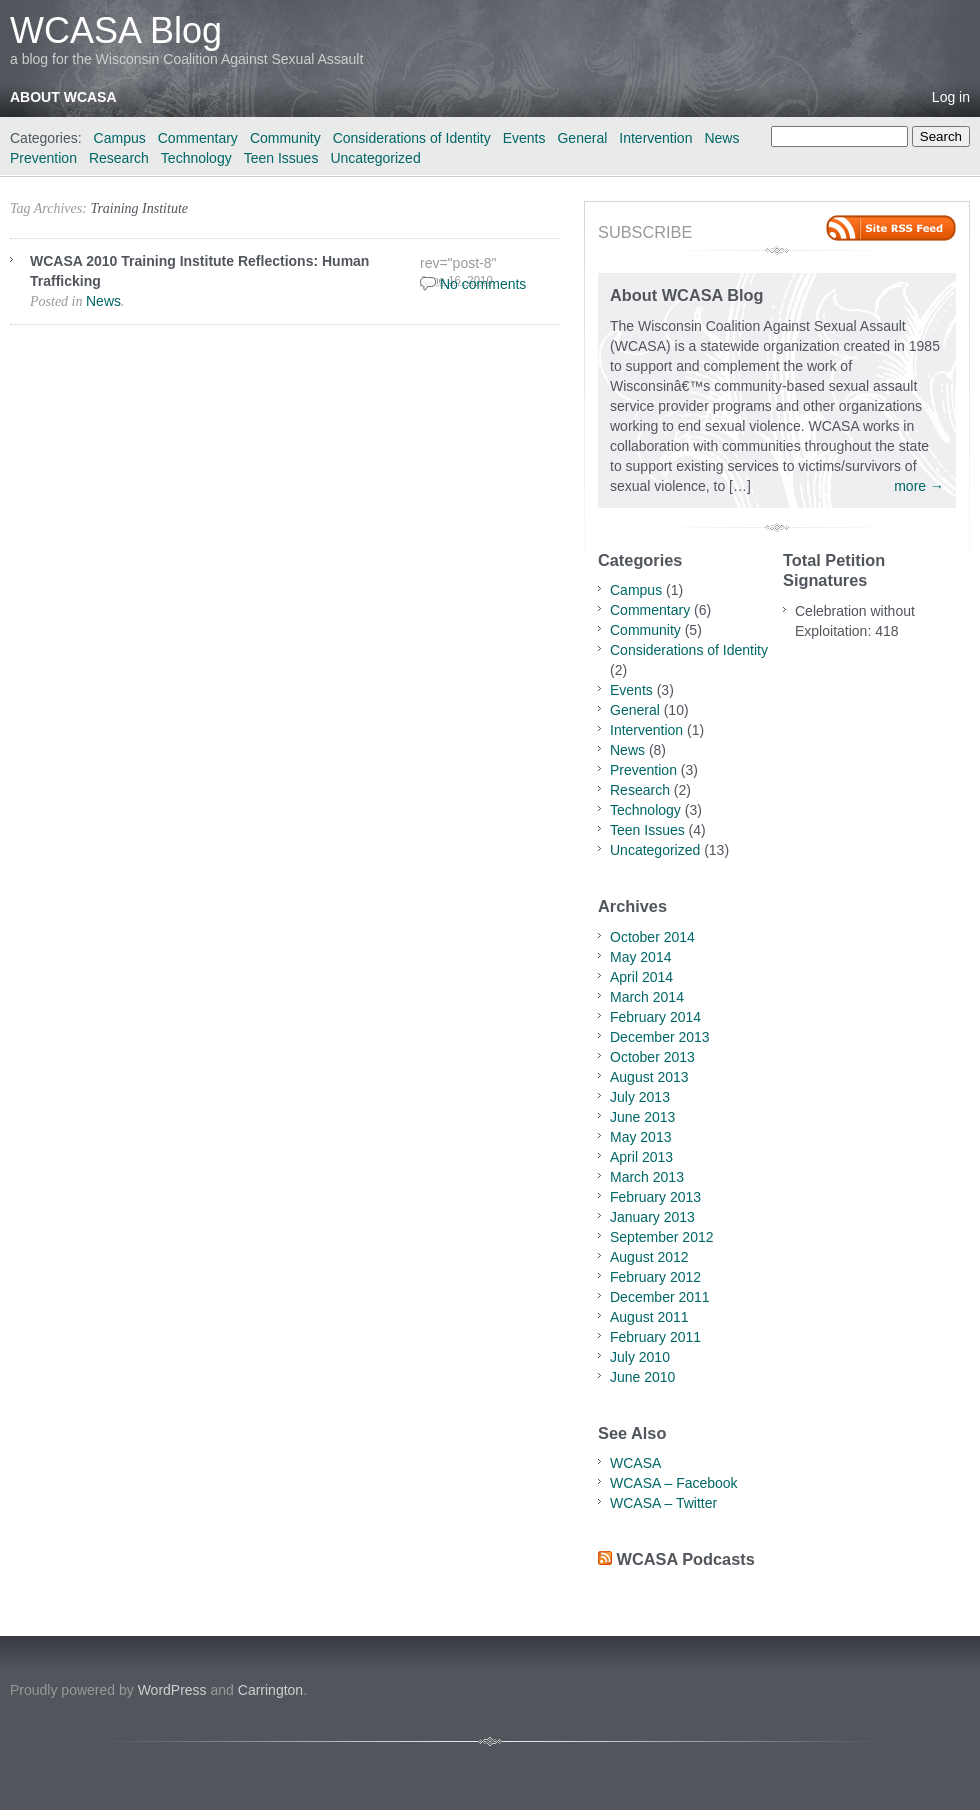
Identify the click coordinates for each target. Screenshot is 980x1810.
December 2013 (660, 1037)
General (582, 138)
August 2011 (649, 1317)
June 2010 (642, 1377)
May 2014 (640, 957)
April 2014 (641, 977)
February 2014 (655, 1017)
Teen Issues (281, 158)
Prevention (43, 158)
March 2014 (647, 997)
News (721, 138)
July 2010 (640, 1357)
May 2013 (640, 1137)
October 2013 (652, 1057)
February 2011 (655, 1337)
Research (119, 158)
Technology (196, 158)
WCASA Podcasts (686, 1559)
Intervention (655, 138)
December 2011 (660, 1297)
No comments (483, 284)
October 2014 (652, 937)
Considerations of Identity (412, 138)
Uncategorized (375, 158)
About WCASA (63, 97)
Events (524, 138)
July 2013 (640, 1097)
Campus (120, 138)
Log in (951, 97)
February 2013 (655, 1197)
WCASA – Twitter (663, 1503)
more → (919, 486)
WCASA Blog (116, 30)
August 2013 (649, 1077)
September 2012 (662, 1237)
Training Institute (139, 208)
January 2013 (652, 1217)
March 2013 (647, 1177)
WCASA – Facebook (674, 1483)
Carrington (270, 1690)
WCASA (635, 1463)
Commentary (198, 138)
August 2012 (649, 1257)
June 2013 (642, 1117)
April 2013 (641, 1157)
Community (285, 138)
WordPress (172, 1690)
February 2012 (655, 1277)
